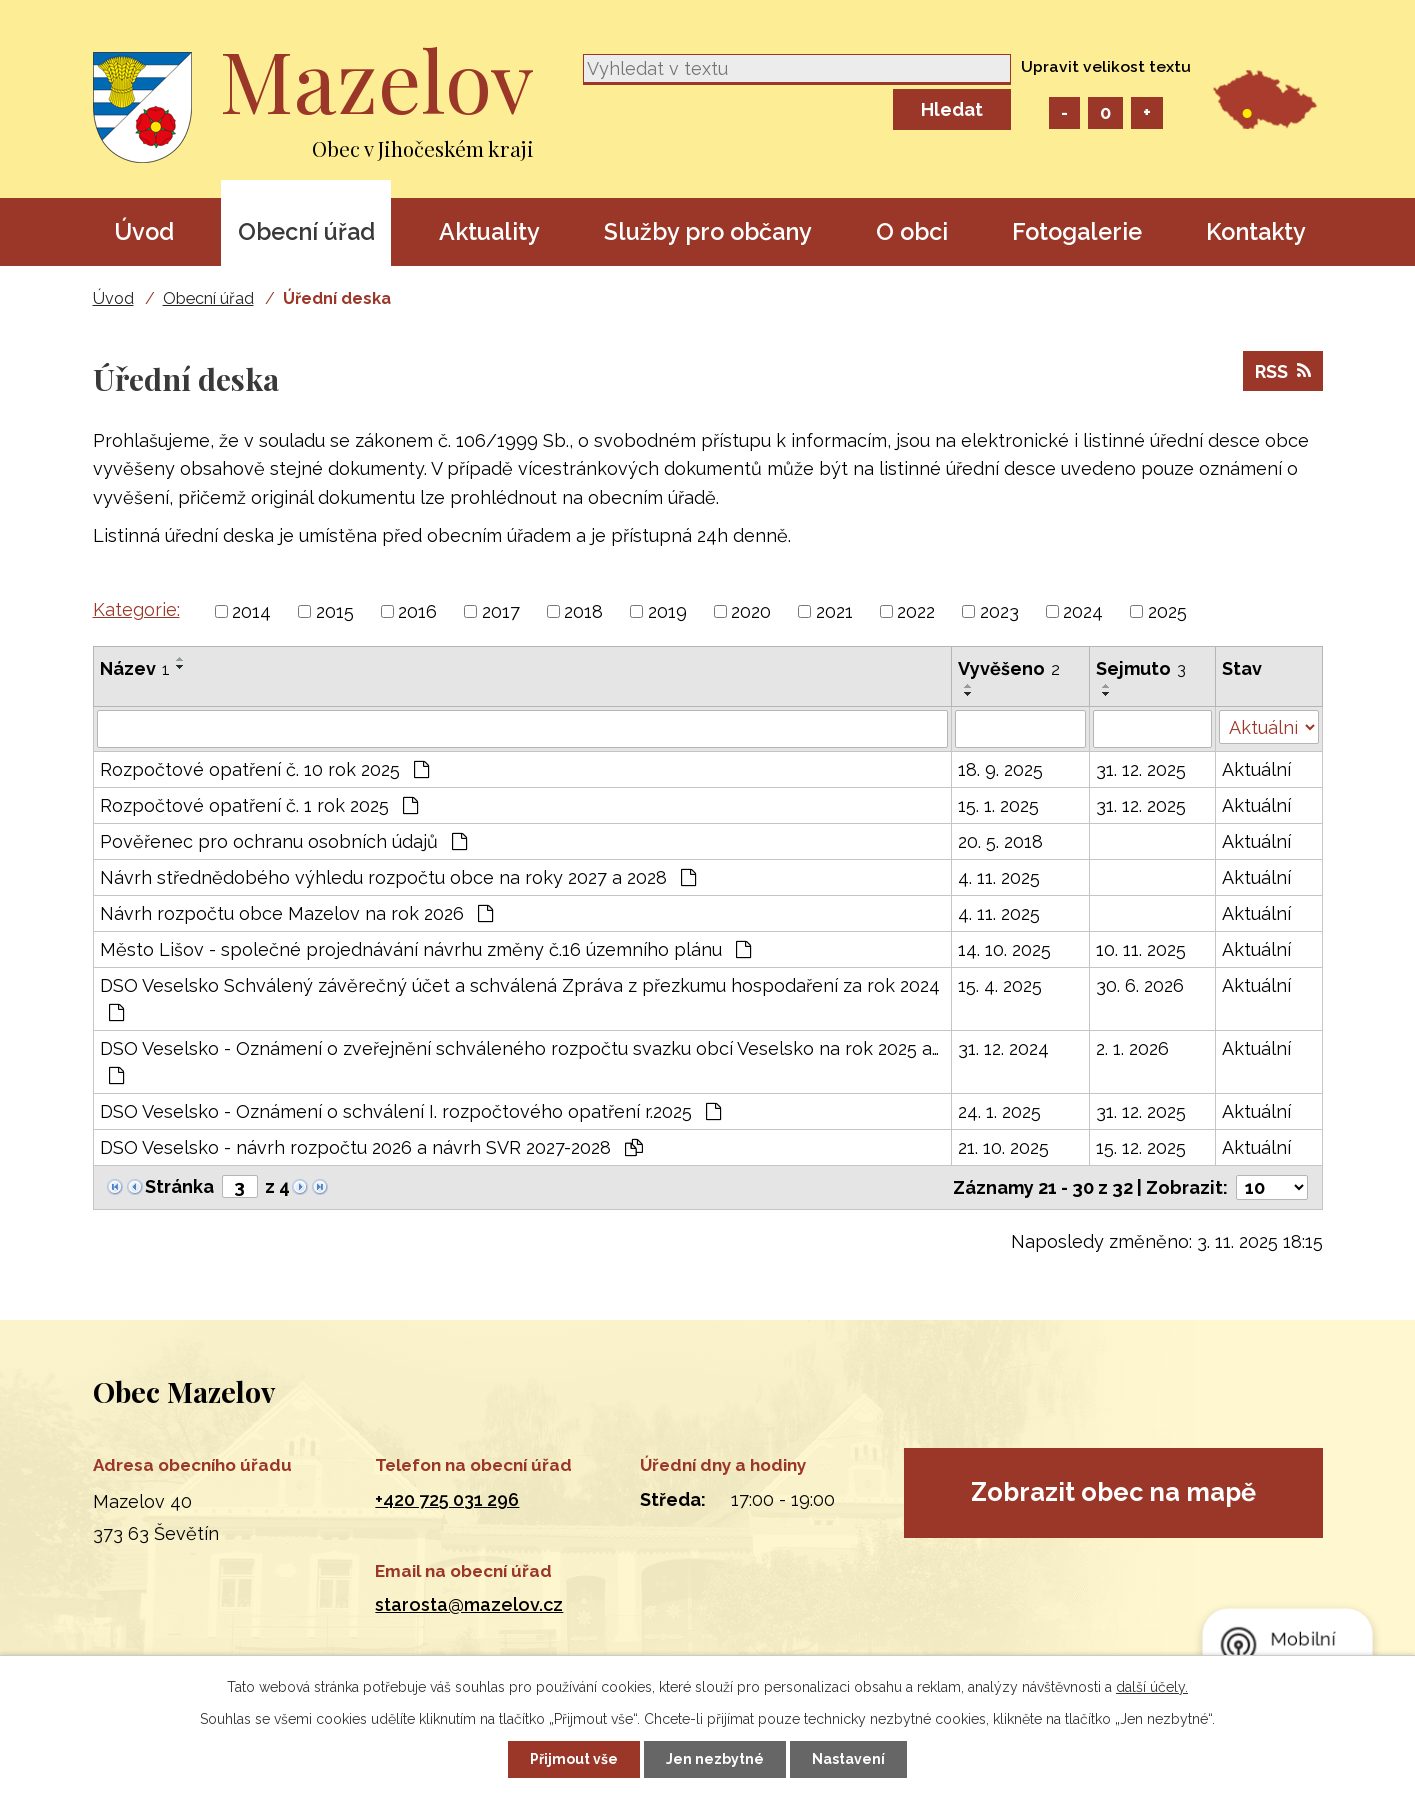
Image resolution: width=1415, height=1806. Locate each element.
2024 (1083, 611)
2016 (417, 611)
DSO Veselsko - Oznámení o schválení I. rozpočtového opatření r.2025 (410, 1111)
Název (135, 668)
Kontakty (1256, 231)
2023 (999, 611)
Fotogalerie (1077, 231)
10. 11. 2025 (1141, 949)
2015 (335, 611)
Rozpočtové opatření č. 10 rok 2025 (264, 769)
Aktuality (489, 231)
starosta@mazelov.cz (469, 1604)
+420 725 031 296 (447, 1499)
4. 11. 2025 (999, 877)
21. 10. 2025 (1003, 1147)
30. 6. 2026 (1140, 985)
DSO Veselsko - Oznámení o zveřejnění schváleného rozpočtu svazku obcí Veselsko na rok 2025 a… (519, 1061)
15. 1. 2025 (998, 805)
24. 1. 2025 (999, 1111)
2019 (667, 611)
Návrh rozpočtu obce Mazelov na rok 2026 (296, 913)
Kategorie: (136, 609)
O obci (912, 231)
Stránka (179, 1186)
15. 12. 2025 (1141, 1147)
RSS (1283, 371)
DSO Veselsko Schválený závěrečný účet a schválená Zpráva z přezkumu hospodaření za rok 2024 (520, 998)
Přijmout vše (574, 1759)
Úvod (144, 231)
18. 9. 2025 (1000, 769)
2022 (916, 611)
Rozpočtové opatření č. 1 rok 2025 (259, 805)
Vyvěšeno (1009, 668)
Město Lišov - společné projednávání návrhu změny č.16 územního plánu (425, 949)
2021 (834, 611)
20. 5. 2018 (1000, 841)
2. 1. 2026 (1132, 1048)
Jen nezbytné (715, 1759)
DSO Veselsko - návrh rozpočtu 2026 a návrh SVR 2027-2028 (371, 1147)
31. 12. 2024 (1003, 1048)
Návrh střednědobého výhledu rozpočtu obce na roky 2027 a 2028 (398, 877)
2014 (251, 611)
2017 (501, 611)
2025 (1167, 611)
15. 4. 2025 (1000, 985)
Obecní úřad (306, 231)
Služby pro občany (708, 231)
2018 (583, 611)
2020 (751, 611)
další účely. (1152, 1687)
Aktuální (1256, 769)
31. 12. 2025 (1141, 769)
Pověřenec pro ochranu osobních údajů (283, 841)
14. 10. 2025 (1004, 949)
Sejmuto (1141, 668)
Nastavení (848, 1759)
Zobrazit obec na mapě (1113, 1492)
